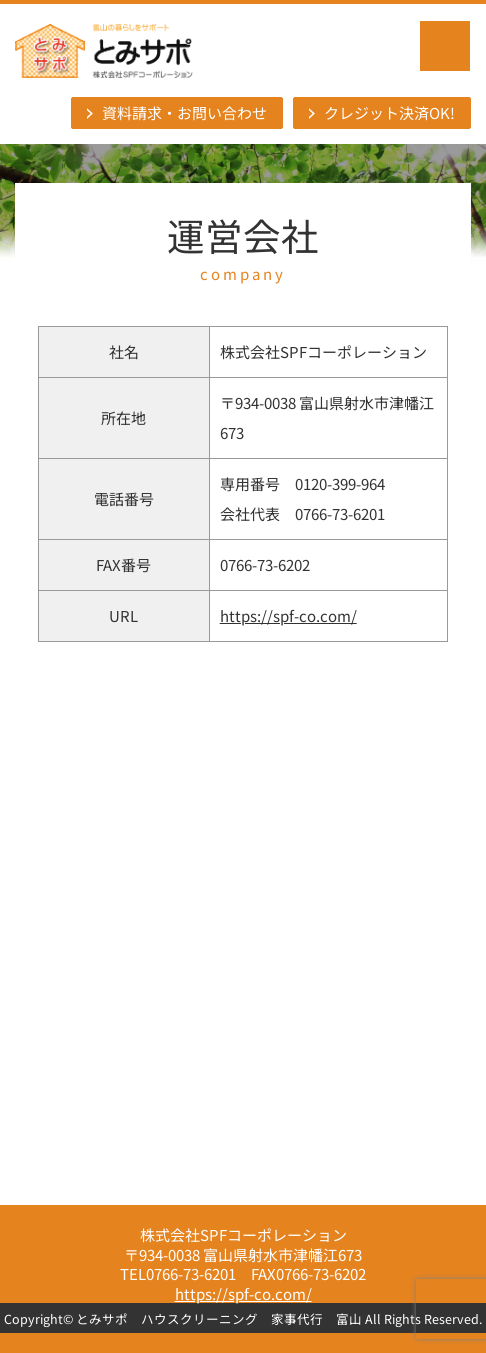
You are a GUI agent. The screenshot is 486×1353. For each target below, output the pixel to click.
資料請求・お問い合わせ (184, 112)
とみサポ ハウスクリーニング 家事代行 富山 (219, 1318)
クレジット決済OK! (389, 112)
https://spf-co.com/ (288, 615)
